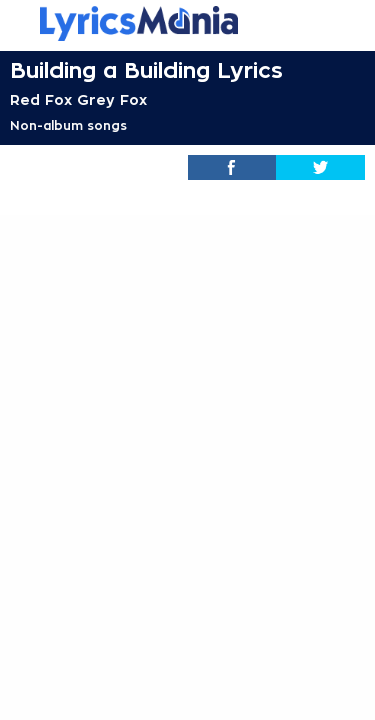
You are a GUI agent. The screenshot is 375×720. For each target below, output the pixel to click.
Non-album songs (68, 126)
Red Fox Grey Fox (78, 100)
